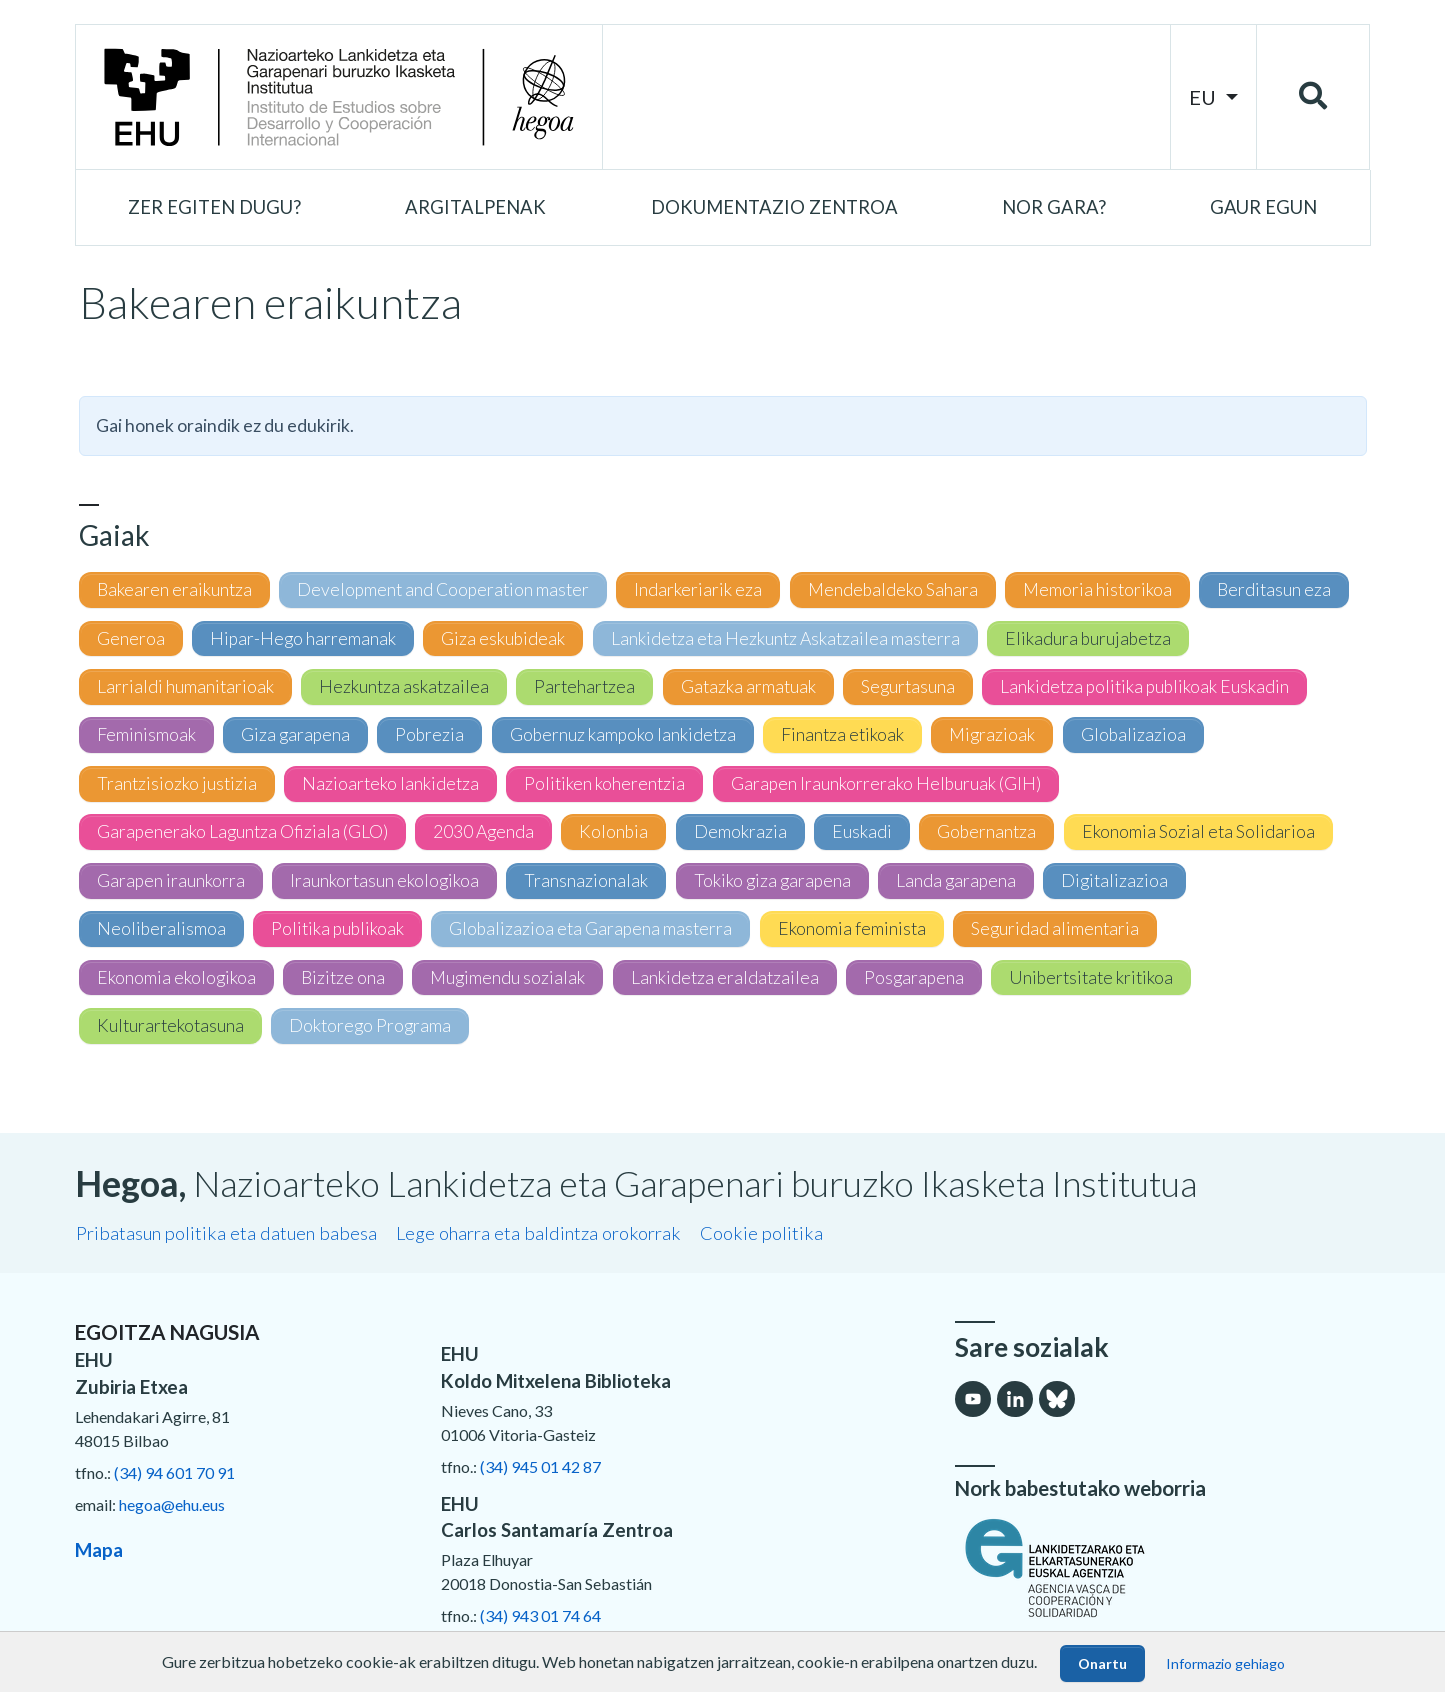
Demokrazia (740, 831)
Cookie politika (761, 1233)
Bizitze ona (343, 977)
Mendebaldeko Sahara (893, 589)
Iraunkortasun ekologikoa (384, 880)
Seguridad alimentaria (1055, 928)
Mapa (99, 1549)
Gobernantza (986, 831)
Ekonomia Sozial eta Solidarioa (1198, 831)
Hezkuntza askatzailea (404, 686)
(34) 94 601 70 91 (174, 1472)
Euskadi (862, 831)
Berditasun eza (1274, 589)
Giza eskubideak (503, 638)
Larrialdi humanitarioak (185, 686)
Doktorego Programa (370, 1025)
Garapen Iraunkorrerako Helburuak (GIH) (886, 783)
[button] (214, 208)
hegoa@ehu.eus (172, 1504)
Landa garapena (956, 880)
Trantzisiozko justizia (177, 783)
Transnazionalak (586, 880)
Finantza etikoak (842, 734)
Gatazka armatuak (748, 686)
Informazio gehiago (1225, 1663)
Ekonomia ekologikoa (176, 977)
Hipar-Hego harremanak (303, 638)
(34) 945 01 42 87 (540, 1466)
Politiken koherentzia (604, 783)
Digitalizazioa (1114, 880)
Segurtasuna (908, 686)
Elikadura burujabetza (1088, 638)
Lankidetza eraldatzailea (725, 977)
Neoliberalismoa (161, 928)
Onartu (1102, 1663)
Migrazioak (992, 734)
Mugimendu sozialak (507, 977)
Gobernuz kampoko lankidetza (623, 734)
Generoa (131, 638)
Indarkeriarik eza (698, 589)
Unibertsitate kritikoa (1091, 977)
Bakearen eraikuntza (174, 589)
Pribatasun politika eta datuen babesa (226, 1233)
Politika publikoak (337, 928)
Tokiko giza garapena (772, 880)
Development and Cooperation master (443, 589)
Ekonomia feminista (852, 928)
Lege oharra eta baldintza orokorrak (538, 1233)
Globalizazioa (1133, 734)
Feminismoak (146, 734)
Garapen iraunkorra (171, 880)
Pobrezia (429, 734)
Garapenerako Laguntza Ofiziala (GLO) (242, 831)
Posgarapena (914, 977)
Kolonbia (613, 831)
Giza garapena (295, 734)
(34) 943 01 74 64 (540, 1615)
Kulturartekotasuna (170, 1025)
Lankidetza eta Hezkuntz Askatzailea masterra (785, 638)
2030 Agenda (483, 831)
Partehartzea (584, 686)
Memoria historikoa (1097, 589)
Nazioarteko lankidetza (390, 783)
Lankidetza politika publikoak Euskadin (1144, 686)
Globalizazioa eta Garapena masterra (590, 928)
